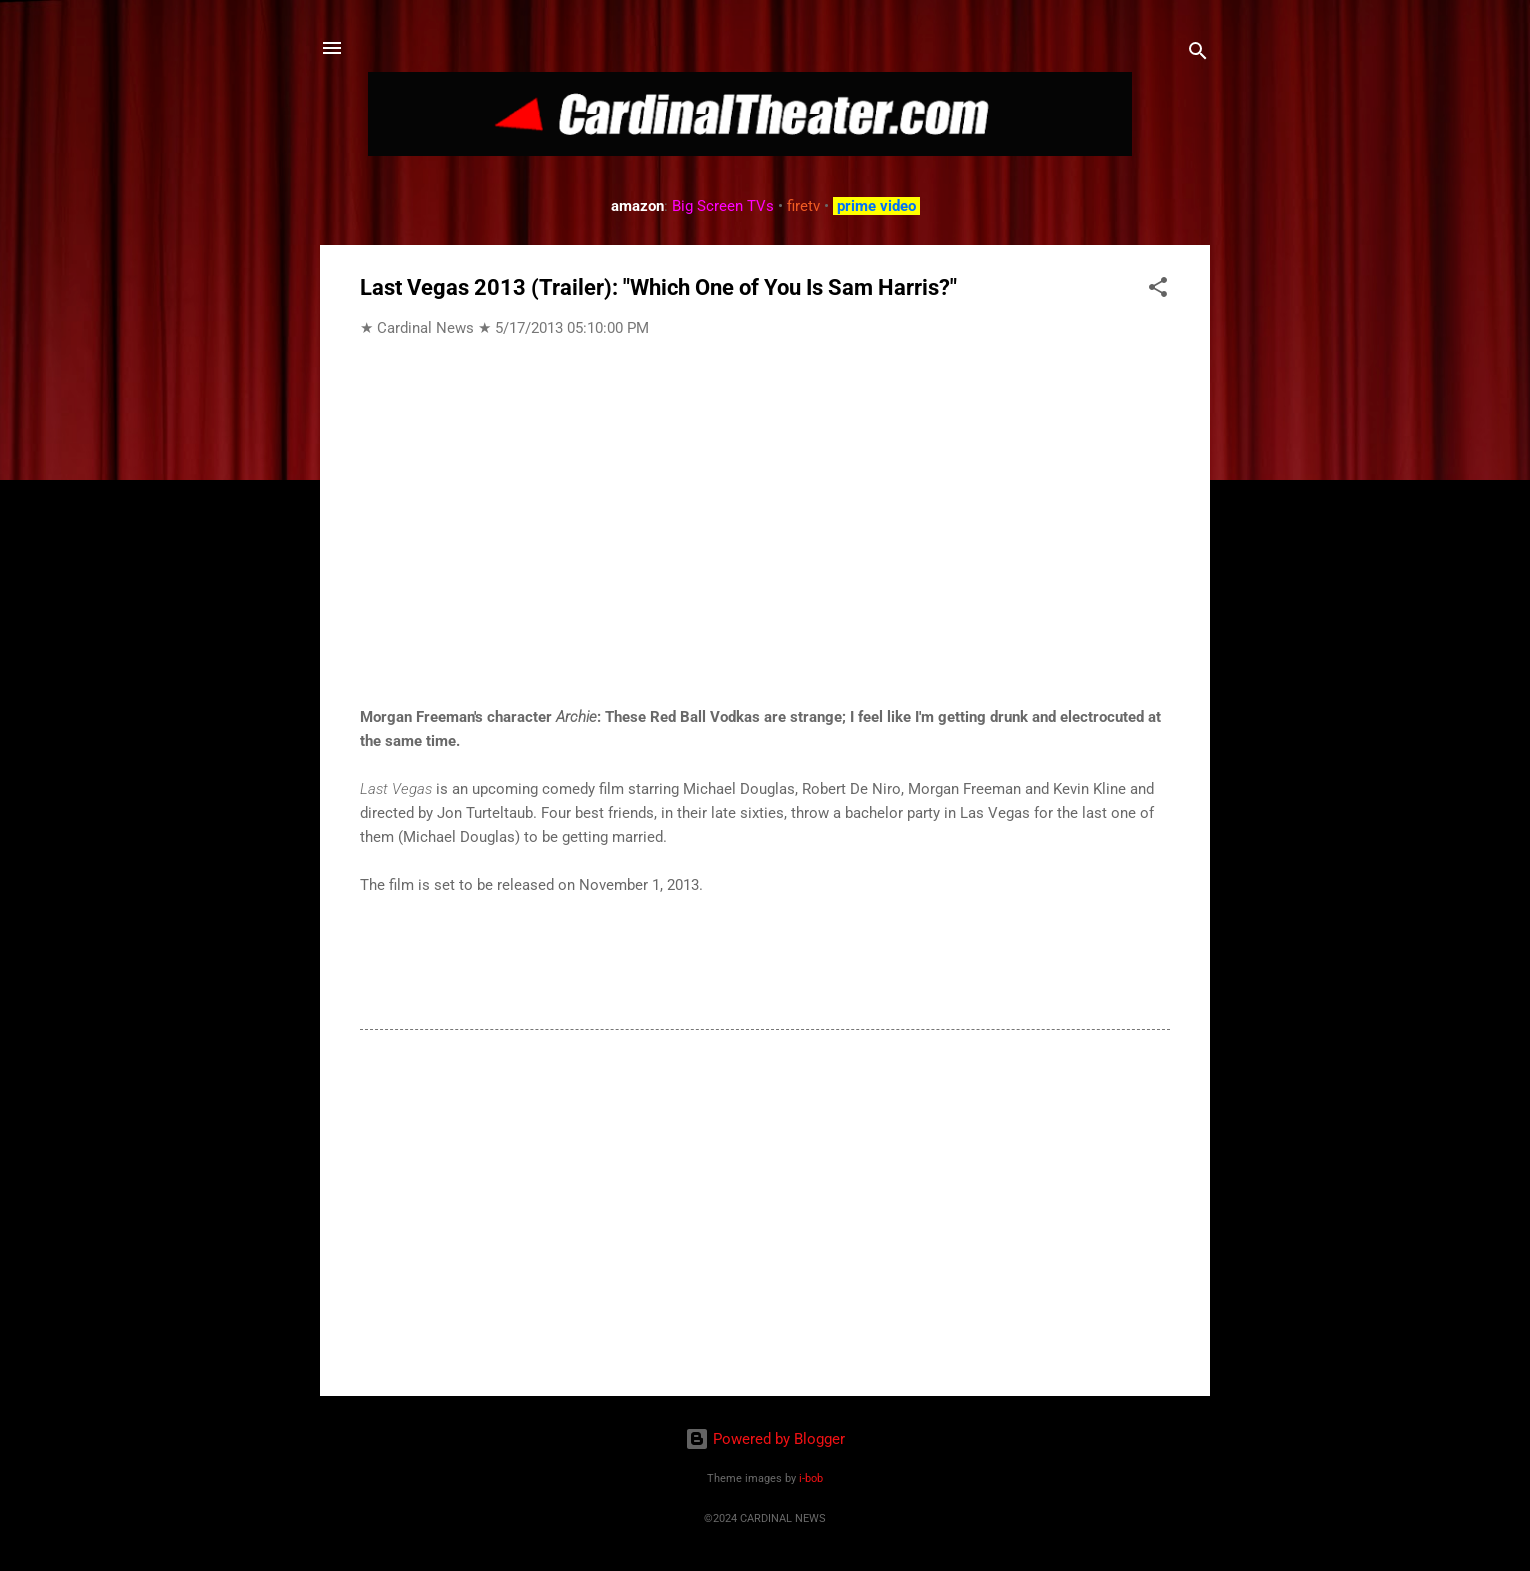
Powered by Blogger (765, 1439)
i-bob (811, 1478)
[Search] (1198, 54)
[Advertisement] (765, 1210)
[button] (1158, 290)
